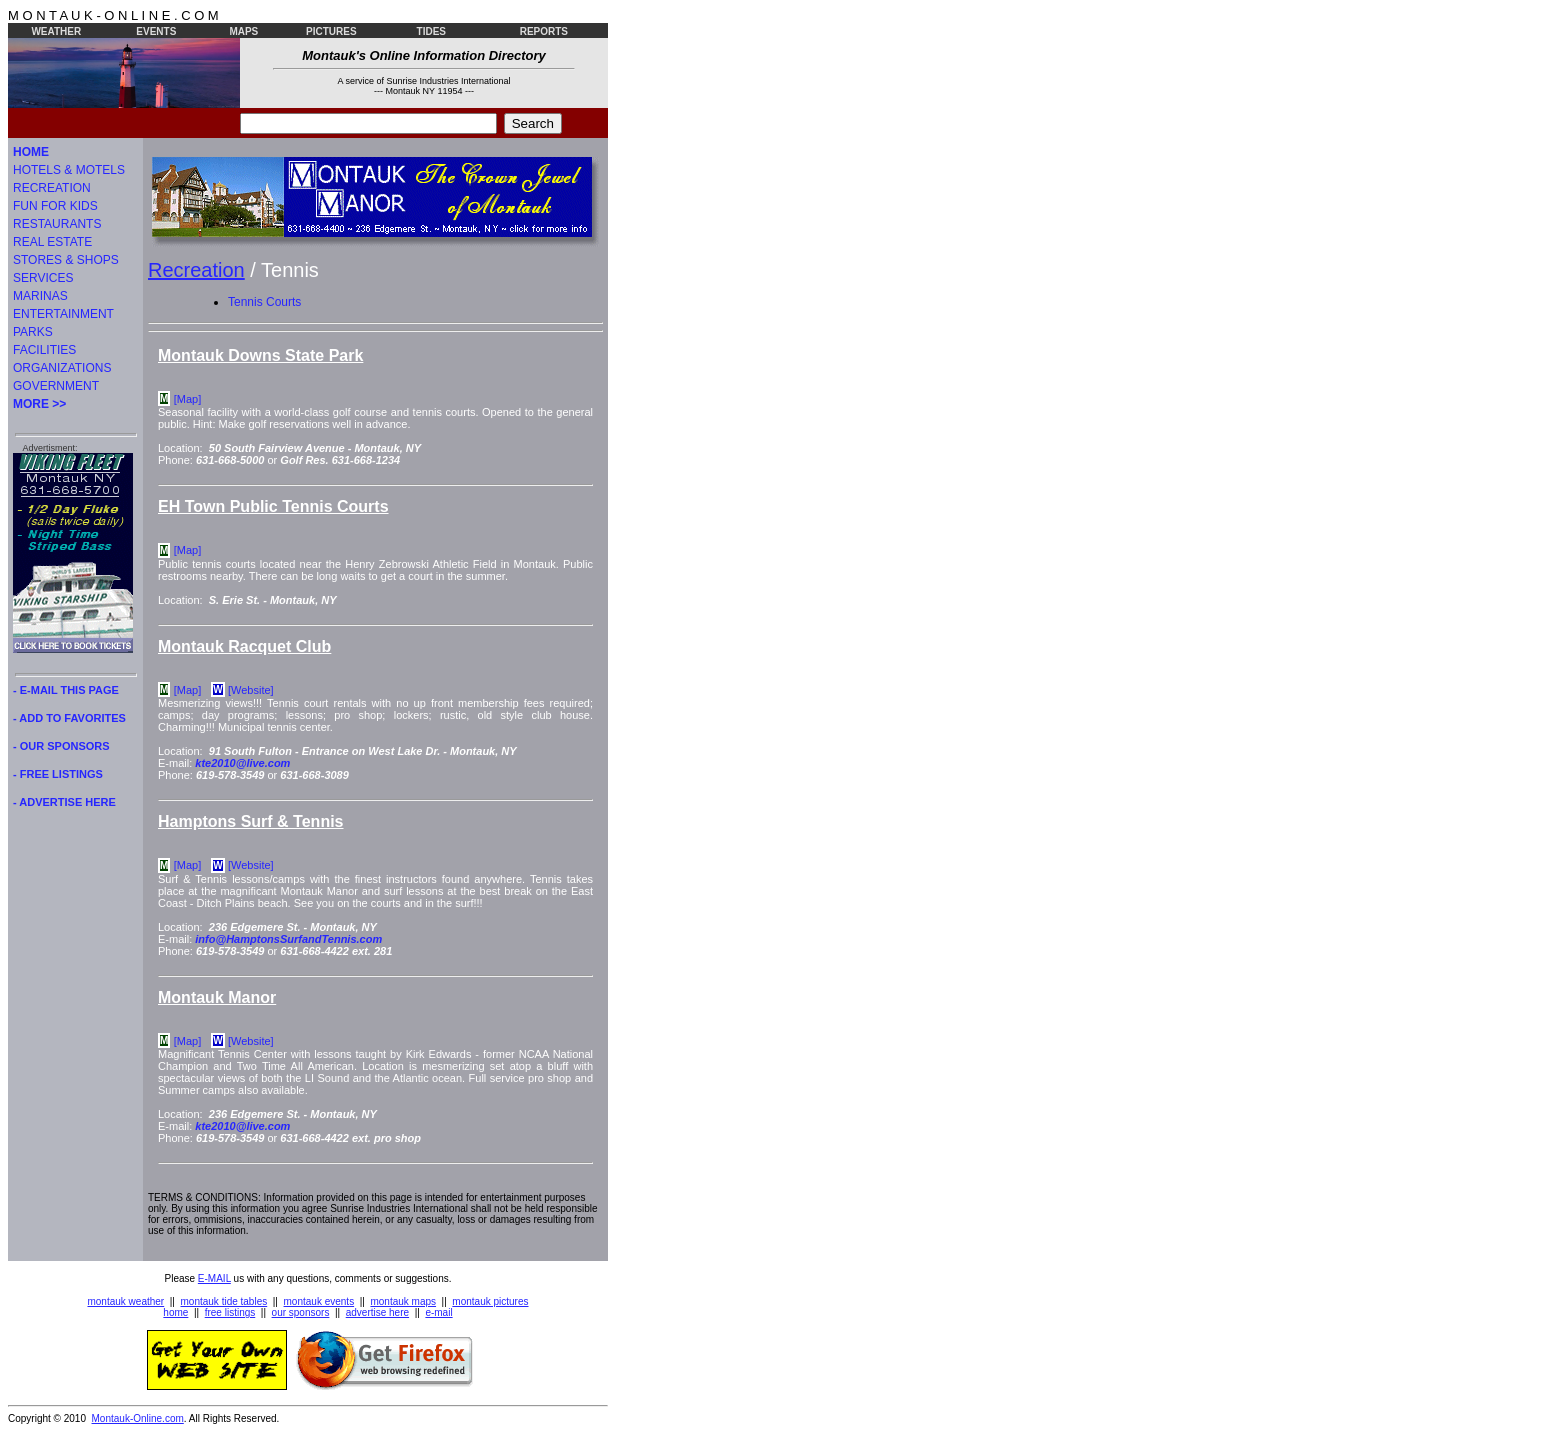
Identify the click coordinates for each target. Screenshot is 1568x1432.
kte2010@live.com (242, 763)
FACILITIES (44, 350)
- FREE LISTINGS (58, 774)
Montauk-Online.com (138, 1418)
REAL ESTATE (52, 242)
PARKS (33, 332)
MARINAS (40, 296)
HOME (31, 152)
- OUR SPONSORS (61, 746)
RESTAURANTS (57, 224)
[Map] (188, 399)
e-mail (438, 1312)
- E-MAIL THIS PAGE (66, 690)
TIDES (431, 31)
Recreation (196, 270)
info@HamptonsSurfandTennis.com (288, 939)
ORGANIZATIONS (62, 368)
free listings (230, 1312)
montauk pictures (490, 1301)
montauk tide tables (224, 1301)
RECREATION (52, 188)
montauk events (319, 1301)
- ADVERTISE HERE (64, 802)
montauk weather (125, 1301)
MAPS (243, 31)
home (175, 1312)
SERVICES (43, 278)
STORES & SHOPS (66, 260)
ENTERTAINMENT (63, 314)
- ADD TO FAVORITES (69, 718)
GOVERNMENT (56, 386)
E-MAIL (214, 1278)
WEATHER (56, 31)
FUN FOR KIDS (55, 206)
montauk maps (403, 1301)
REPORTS (544, 31)
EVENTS (156, 31)
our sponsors (301, 1312)
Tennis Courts (264, 302)
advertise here (377, 1312)
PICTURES (331, 31)
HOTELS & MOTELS (69, 170)
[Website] (251, 690)
